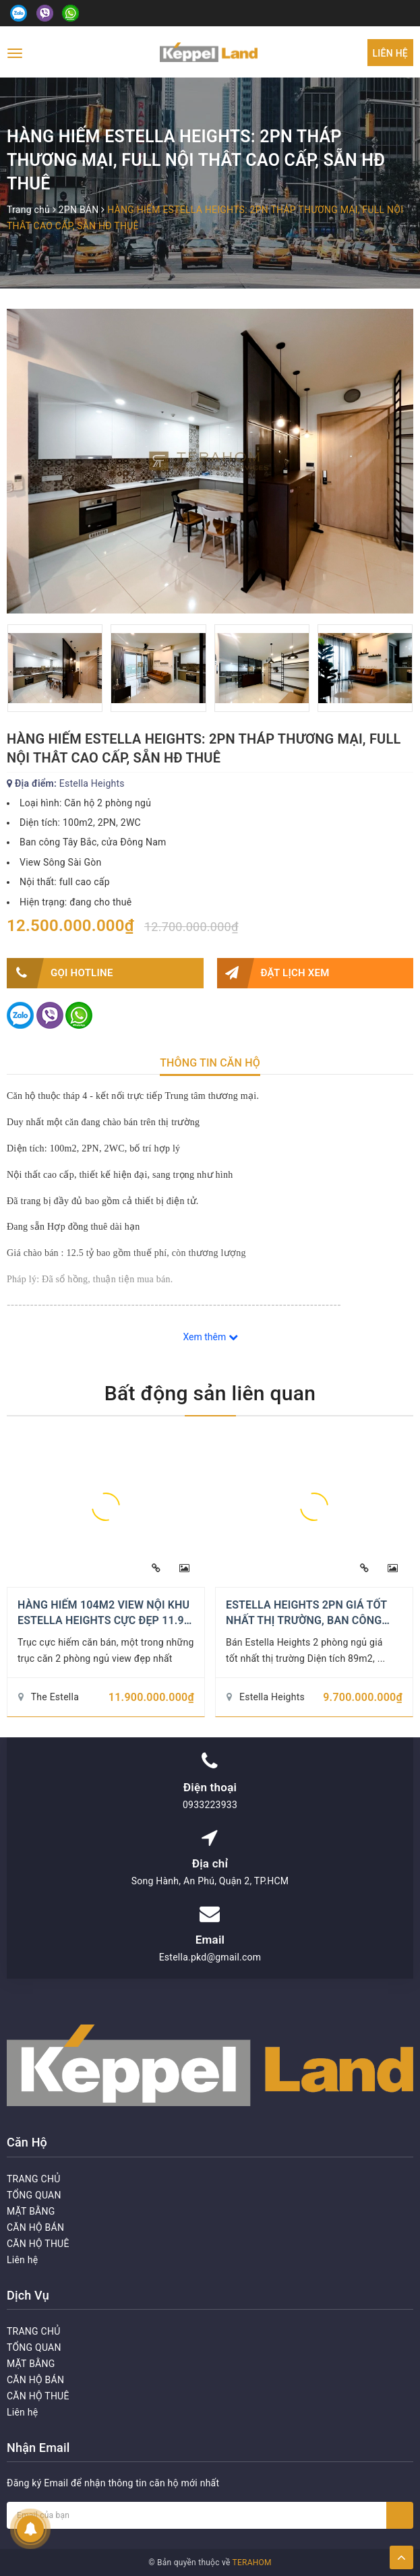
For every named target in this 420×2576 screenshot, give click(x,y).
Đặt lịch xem (273, 973)
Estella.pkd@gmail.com (210, 1957)
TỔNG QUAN (34, 2195)
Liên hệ (390, 53)
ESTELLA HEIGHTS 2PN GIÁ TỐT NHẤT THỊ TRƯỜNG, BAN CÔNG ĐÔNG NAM (306, 1620)
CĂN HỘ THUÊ (38, 2243)
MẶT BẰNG (31, 2211)
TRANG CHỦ (34, 2179)
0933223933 (210, 1804)
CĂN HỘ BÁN (35, 2227)
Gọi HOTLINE (60, 973)
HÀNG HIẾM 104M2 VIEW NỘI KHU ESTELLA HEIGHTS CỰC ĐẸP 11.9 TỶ (103, 1620)
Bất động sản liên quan (210, 1393)
